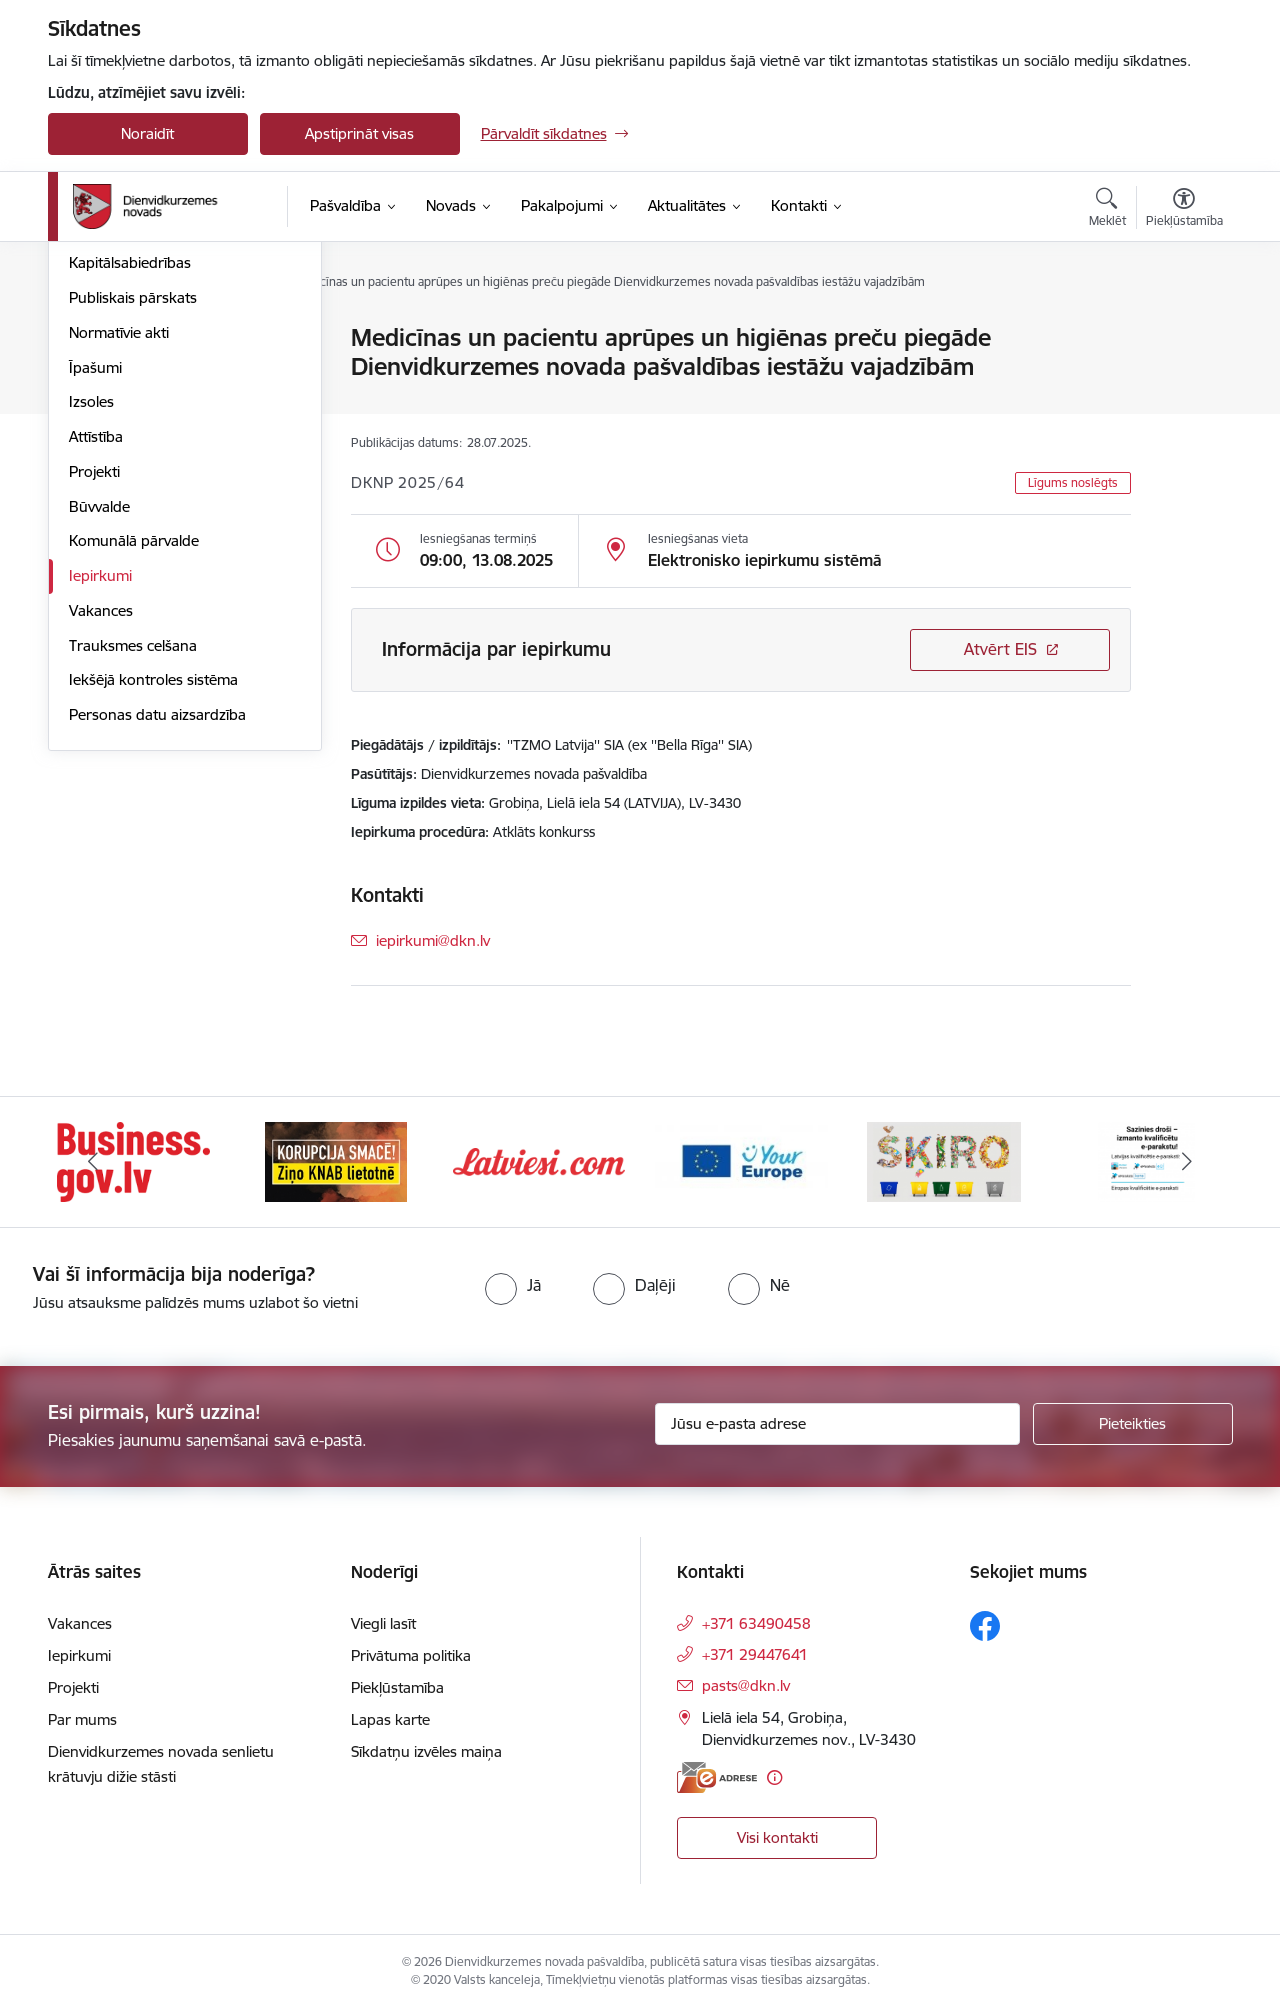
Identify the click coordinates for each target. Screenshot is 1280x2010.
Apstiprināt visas (359, 133)
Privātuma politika (411, 1655)
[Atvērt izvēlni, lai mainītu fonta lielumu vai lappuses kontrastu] (1184, 210)
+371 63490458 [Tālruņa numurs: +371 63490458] (756, 1623)
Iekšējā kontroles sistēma (153, 895)
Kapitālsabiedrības (130, 478)
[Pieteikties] (1133, 1424)
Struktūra (101, 373)
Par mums (82, 1719)
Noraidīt (147, 133)
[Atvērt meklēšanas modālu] (1107, 210)
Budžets (96, 443)
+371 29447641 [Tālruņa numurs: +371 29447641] (755, 1654)
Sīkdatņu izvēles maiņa (426, 1751)
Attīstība (96, 651)
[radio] (513, 1285)
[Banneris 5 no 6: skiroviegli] (944, 1160)
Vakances (101, 825)
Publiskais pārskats (133, 512)
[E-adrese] (717, 1777)
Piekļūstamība (397, 1687)
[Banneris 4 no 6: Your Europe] (741, 1160)
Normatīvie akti (119, 547)
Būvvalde (99, 721)
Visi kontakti (777, 1837)
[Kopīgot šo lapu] (1183, 379)
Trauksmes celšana (133, 860)
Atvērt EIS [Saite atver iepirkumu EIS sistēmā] (1000, 649)
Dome (89, 339)
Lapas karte (390, 1719)
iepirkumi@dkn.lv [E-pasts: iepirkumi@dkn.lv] (433, 940)
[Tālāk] (1187, 1162)
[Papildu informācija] (774, 1777)
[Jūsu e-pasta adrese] (837, 1424)
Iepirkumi (100, 790)
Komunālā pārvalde (134, 756)
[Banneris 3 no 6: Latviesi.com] (539, 1160)
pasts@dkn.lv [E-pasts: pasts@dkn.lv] (746, 1685)
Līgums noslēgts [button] (1073, 482)
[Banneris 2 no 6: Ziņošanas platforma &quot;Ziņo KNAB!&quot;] (336, 1160)
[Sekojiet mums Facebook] (985, 1626)
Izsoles (91, 617)
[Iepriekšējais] (94, 1162)
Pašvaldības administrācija (156, 408)
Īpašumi (95, 582)
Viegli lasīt (383, 1623)
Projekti (94, 686)
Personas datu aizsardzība (157, 929)
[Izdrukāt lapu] (1183, 329)
